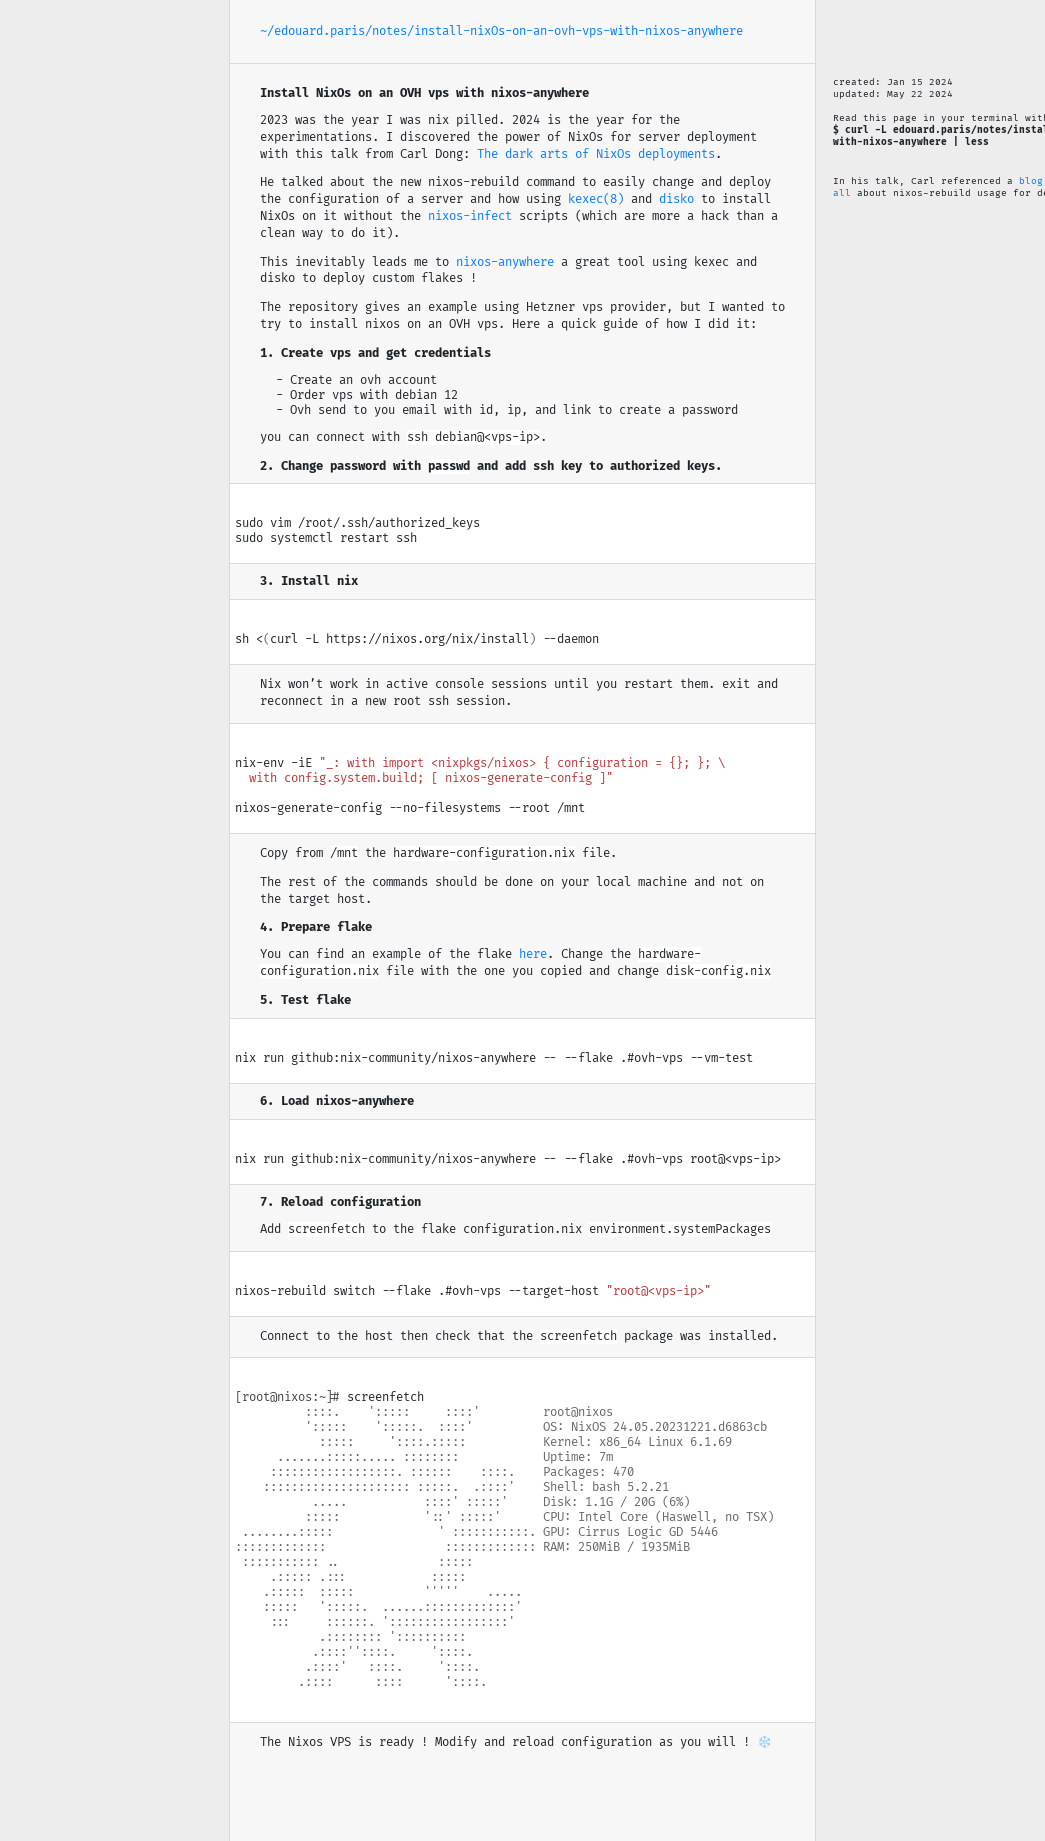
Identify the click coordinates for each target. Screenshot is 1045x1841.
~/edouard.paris (312, 31)
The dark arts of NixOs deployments (596, 154)
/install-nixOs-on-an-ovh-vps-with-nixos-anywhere (575, 31)
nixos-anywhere (505, 262)
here (533, 954)
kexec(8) (596, 199)
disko (676, 199)
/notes (386, 31)
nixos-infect (470, 216)
